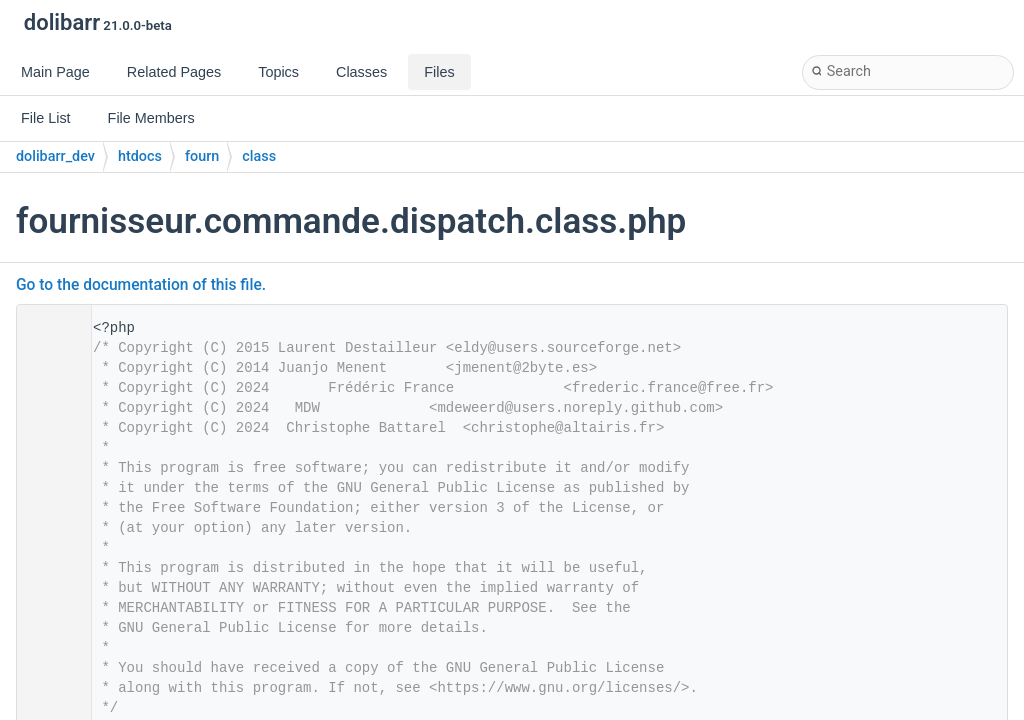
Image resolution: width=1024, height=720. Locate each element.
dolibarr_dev (55, 156)
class (259, 156)
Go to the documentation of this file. (141, 285)
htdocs (140, 156)
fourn (202, 156)
